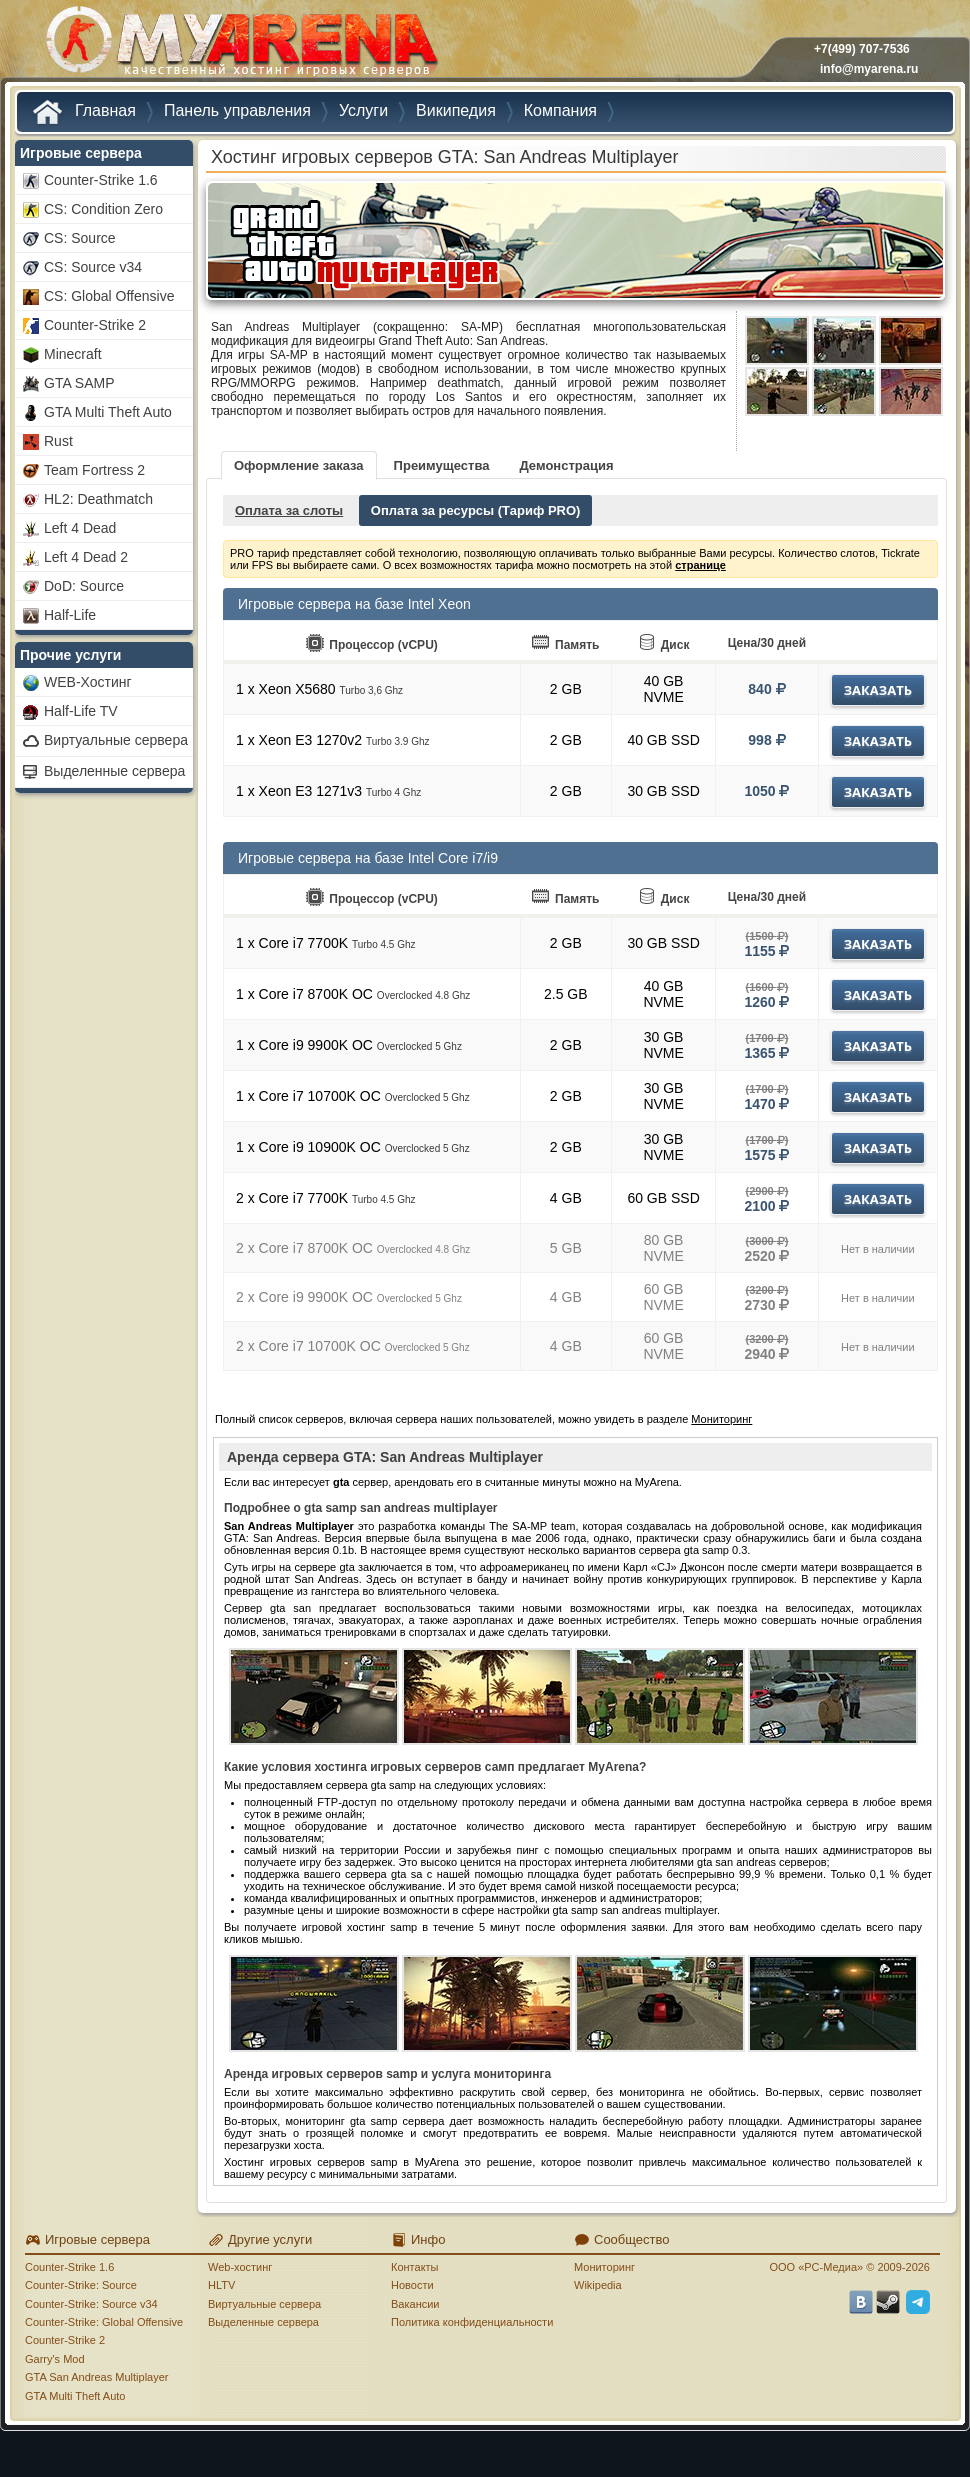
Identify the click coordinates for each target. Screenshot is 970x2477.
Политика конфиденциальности (472, 2322)
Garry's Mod (55, 2359)
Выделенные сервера (263, 2322)
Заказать (878, 690)
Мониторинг (721, 1419)
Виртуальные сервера (264, 2304)
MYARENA (240, 44)
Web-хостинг (240, 2267)
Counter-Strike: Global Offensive (104, 2322)
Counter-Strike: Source (81, 2285)
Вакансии (415, 2304)
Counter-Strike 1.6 (69, 2267)
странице (700, 565)
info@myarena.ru (869, 69)
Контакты (415, 2267)
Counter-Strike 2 (65, 2340)
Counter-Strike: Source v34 (91, 2304)
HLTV (221, 2285)
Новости (412, 2285)
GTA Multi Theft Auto (75, 2396)
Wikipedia (598, 2285)
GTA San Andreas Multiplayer (96, 2377)
